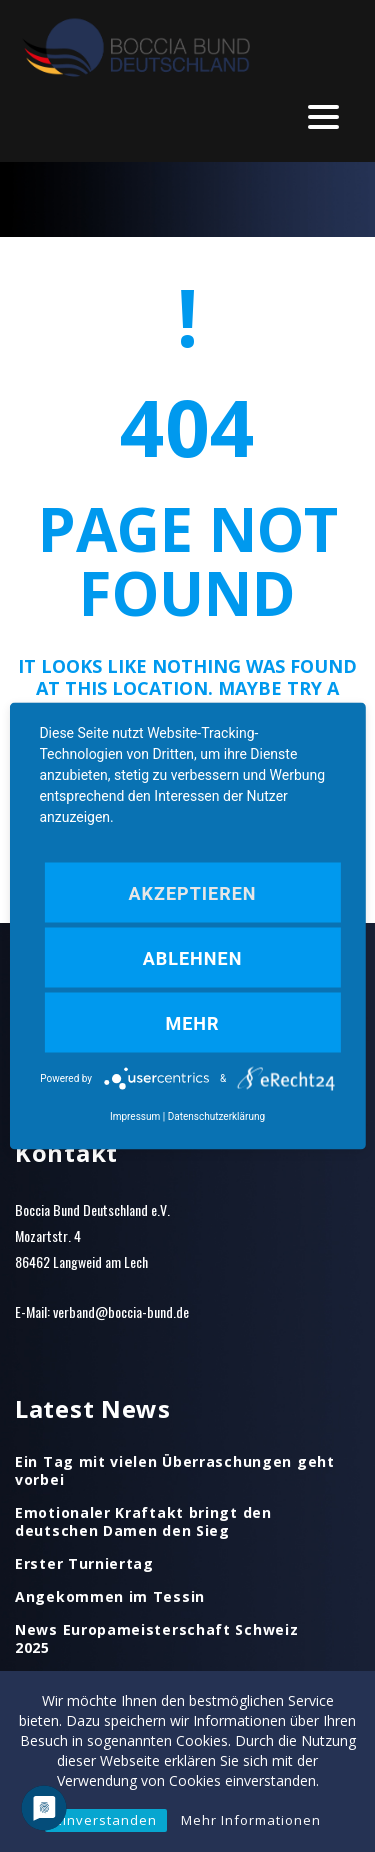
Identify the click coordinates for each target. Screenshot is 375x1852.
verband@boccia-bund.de (121, 1311)
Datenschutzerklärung (216, 1116)
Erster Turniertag (84, 1564)
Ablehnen (193, 958)
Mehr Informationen (251, 1820)
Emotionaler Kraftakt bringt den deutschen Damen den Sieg (143, 1522)
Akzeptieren (192, 893)
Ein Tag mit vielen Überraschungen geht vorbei (175, 1471)
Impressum (135, 1116)
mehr (192, 1023)
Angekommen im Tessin (110, 1597)
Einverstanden (106, 1820)
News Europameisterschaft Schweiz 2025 (156, 1639)
